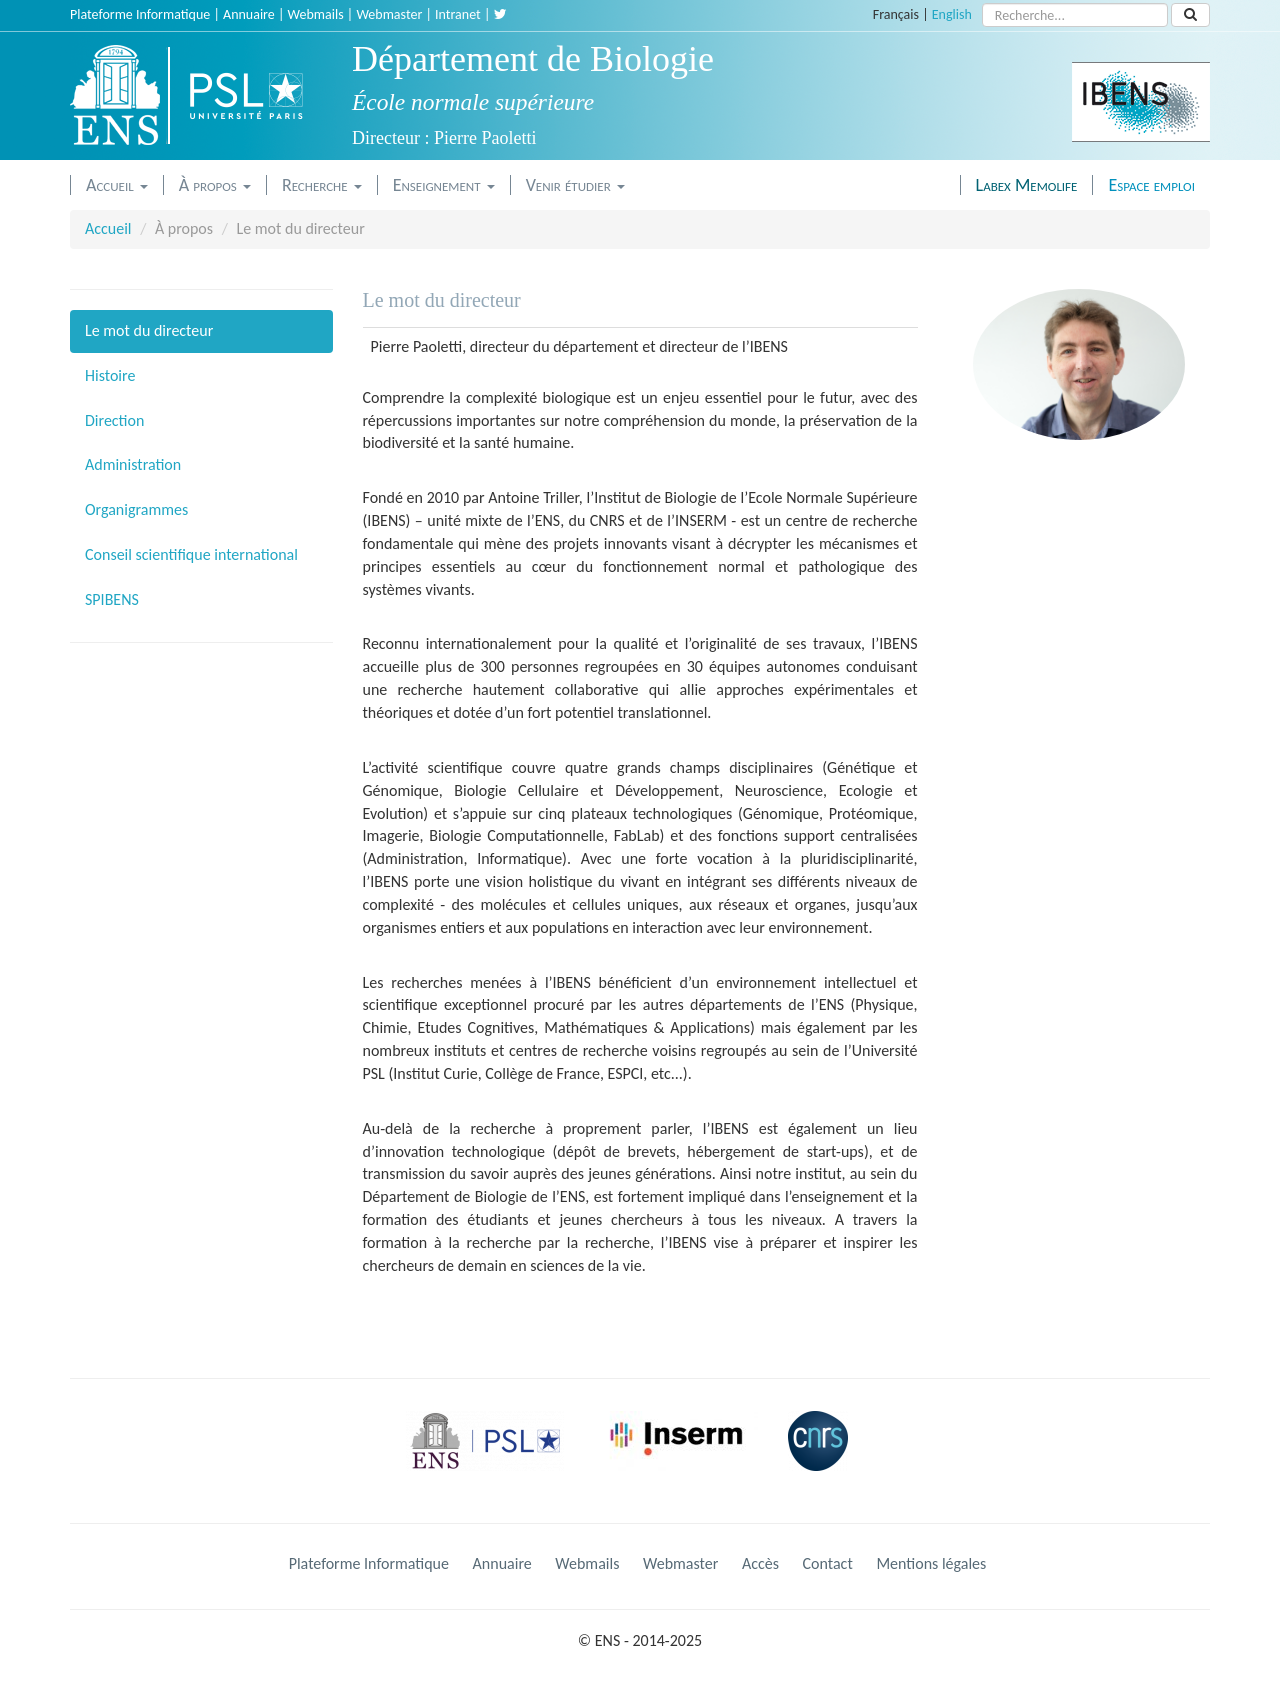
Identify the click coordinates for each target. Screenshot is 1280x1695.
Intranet (458, 14)
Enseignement (444, 185)
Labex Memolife (1027, 185)
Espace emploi (1151, 185)
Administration (133, 464)
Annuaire (249, 14)
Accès (760, 1563)
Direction (114, 420)
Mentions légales (931, 1563)
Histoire (110, 375)
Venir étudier (575, 185)
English (952, 14)
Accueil (117, 185)
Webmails (316, 14)
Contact (828, 1563)
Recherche (322, 185)
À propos (215, 185)
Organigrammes (136, 509)
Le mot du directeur (149, 330)
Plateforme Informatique (140, 14)
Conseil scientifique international (191, 554)
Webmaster (389, 14)
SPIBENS (112, 599)
